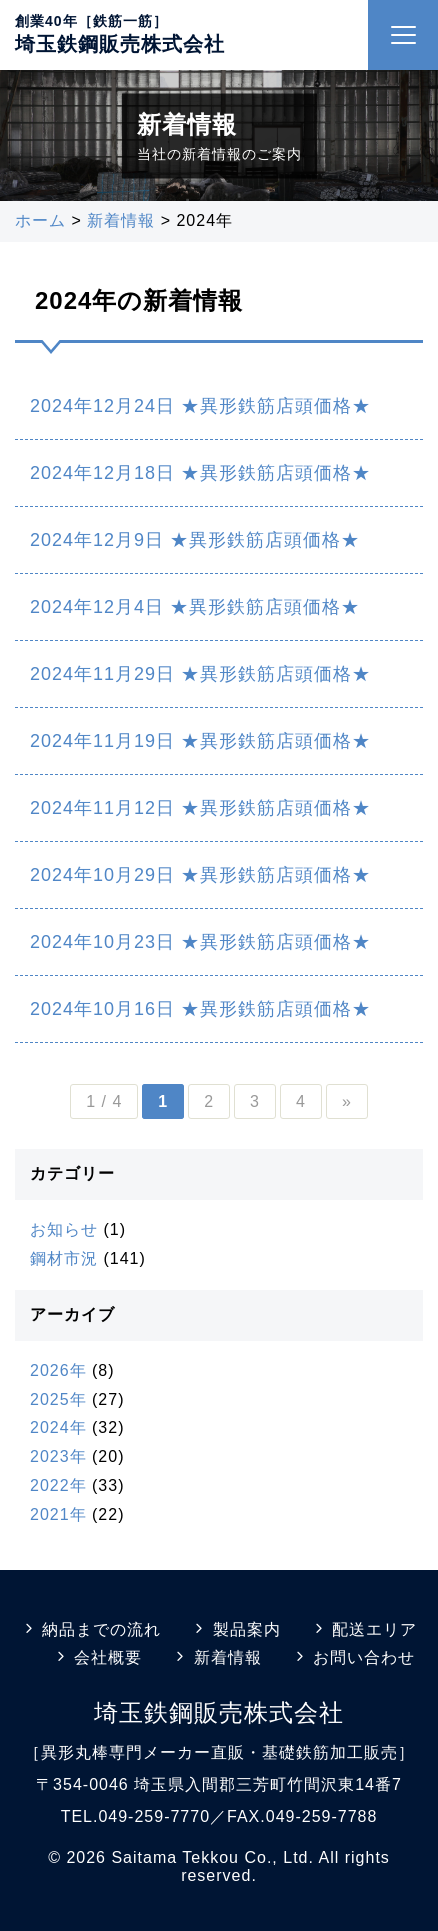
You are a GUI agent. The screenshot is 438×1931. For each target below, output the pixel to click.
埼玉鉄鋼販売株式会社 (120, 44)
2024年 (58, 1427)
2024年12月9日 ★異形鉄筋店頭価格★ (195, 540)
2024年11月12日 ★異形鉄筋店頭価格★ (200, 808)
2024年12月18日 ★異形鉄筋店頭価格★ (200, 473)
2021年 (58, 1514)
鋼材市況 (64, 1258)
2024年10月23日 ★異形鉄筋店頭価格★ (200, 942)
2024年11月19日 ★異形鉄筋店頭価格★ (200, 741)
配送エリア (364, 1629)
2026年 (58, 1370)
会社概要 (97, 1657)
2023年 (58, 1456)
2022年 (58, 1485)
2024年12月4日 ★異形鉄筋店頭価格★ (195, 607)
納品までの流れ (91, 1629)
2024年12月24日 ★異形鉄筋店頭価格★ (200, 406)
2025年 (58, 1399)
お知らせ (64, 1229)
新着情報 (216, 1657)
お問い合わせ (353, 1657)
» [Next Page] (347, 1101)
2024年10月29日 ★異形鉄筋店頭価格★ (200, 875)
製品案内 (235, 1629)
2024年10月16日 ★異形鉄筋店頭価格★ (200, 1009)
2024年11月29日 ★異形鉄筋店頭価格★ (200, 674)
